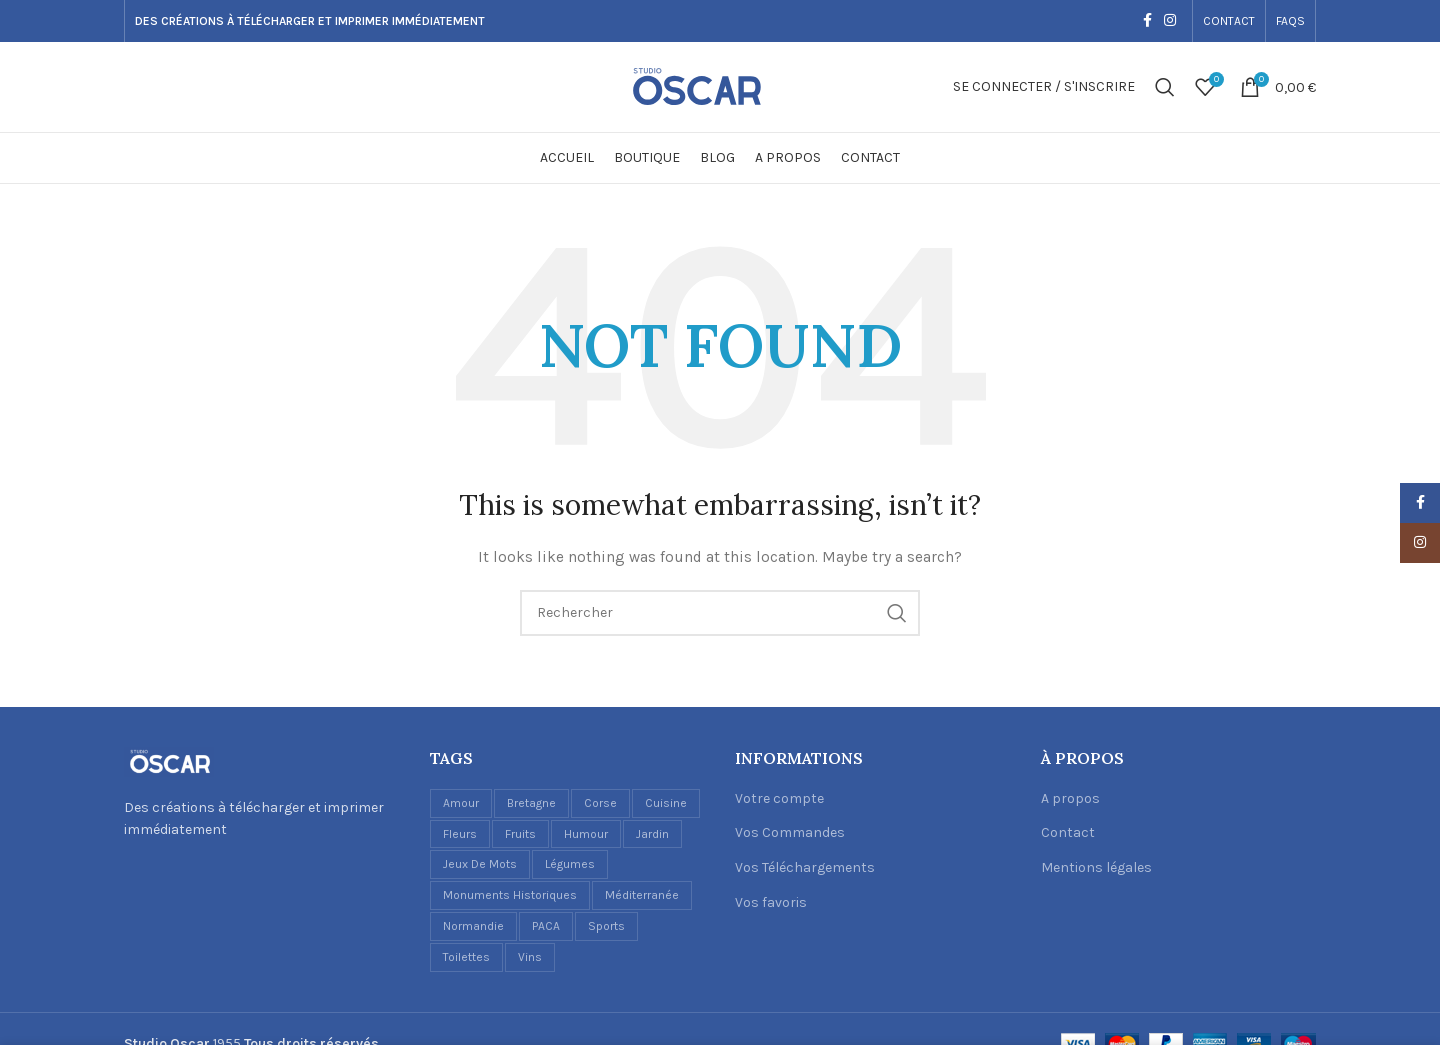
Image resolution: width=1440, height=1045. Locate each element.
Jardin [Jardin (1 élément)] (652, 834)
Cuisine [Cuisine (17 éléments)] (666, 803)
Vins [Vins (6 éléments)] (530, 957)
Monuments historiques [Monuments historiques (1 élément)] (510, 895)
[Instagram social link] (1170, 21)
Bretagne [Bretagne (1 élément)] (531, 803)
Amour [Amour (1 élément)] (461, 803)
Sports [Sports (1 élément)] (606, 926)
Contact (1068, 832)
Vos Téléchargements (805, 867)
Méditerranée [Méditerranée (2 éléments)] (642, 895)
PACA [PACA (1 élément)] (546, 926)
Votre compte (779, 798)
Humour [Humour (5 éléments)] (586, 834)
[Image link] (169, 760)
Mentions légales (1096, 867)
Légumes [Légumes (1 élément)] (570, 864)
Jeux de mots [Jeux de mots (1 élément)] (480, 864)
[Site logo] (720, 85)
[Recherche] (1165, 87)
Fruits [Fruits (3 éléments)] (520, 834)
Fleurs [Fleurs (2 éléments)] (460, 834)
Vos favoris (771, 902)
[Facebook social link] (1147, 21)
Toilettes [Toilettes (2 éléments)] (466, 957)
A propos (1070, 798)
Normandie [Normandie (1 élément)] (473, 926)
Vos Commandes (790, 832)
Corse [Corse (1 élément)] (600, 803)
